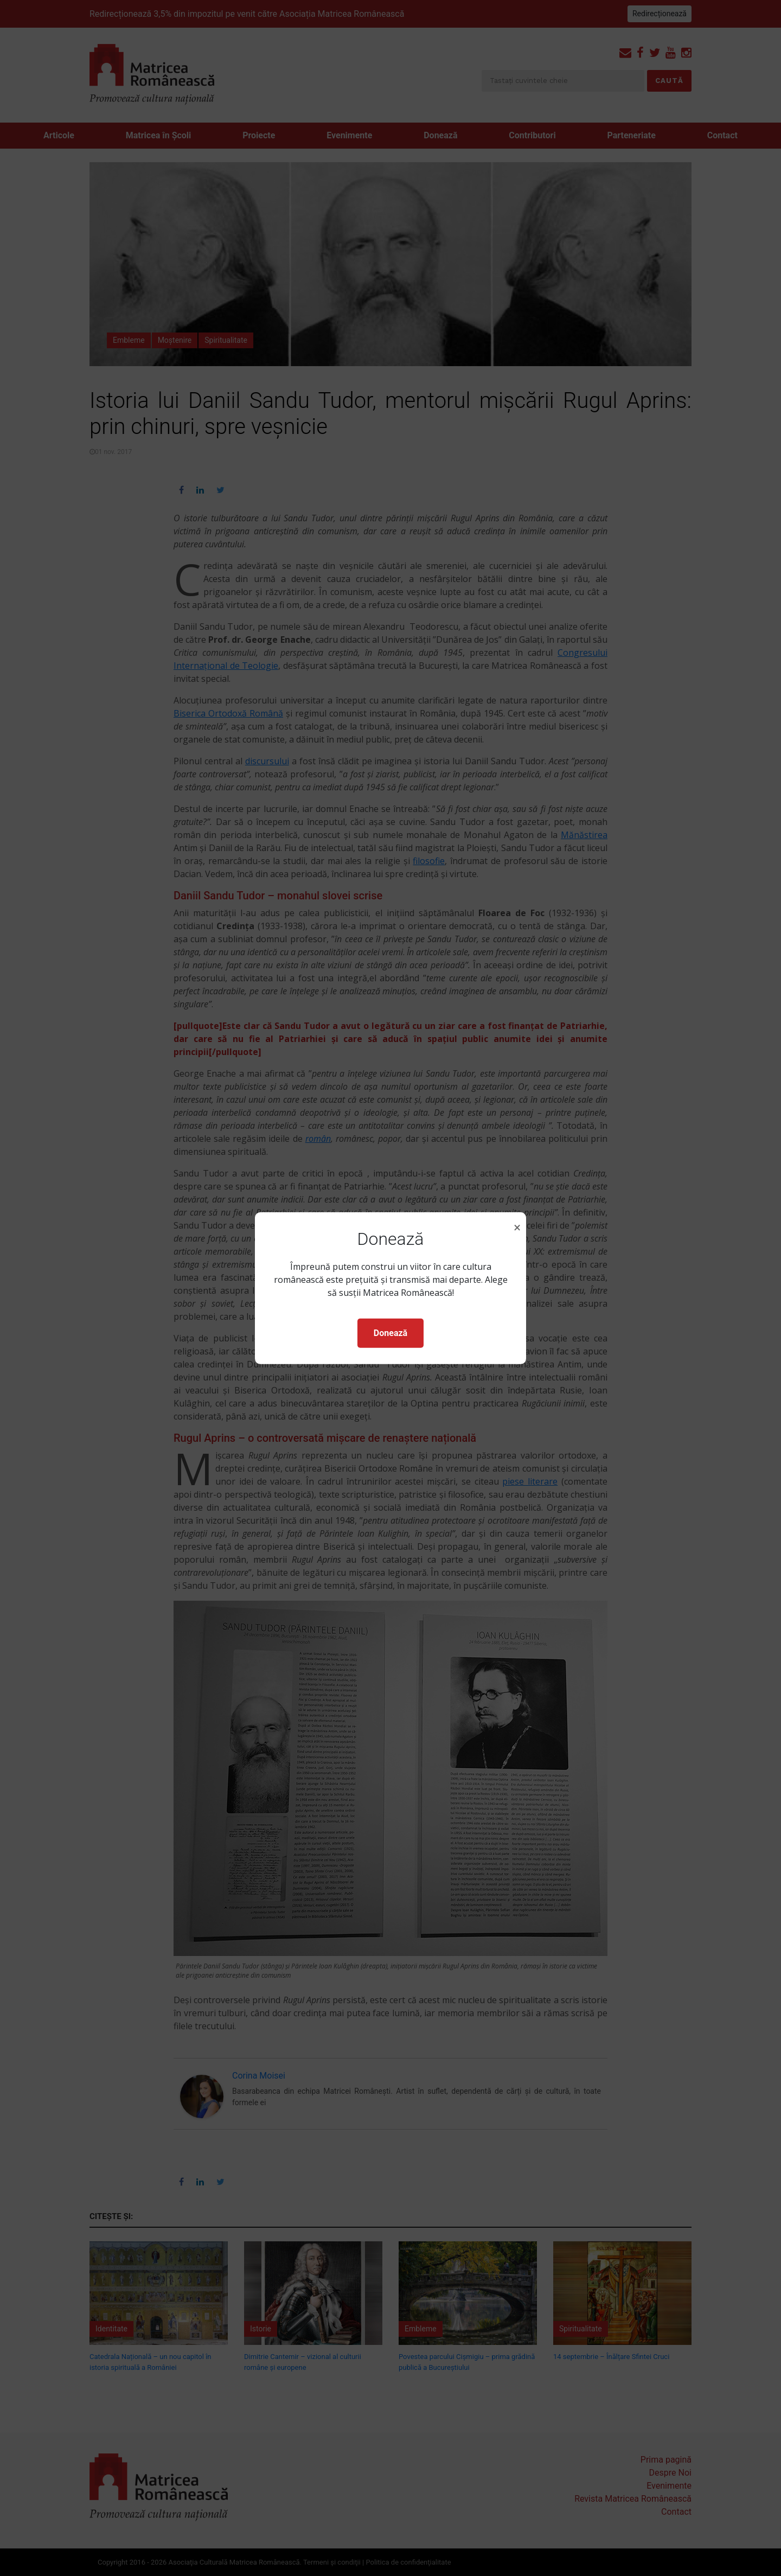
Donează (390, 1333)
